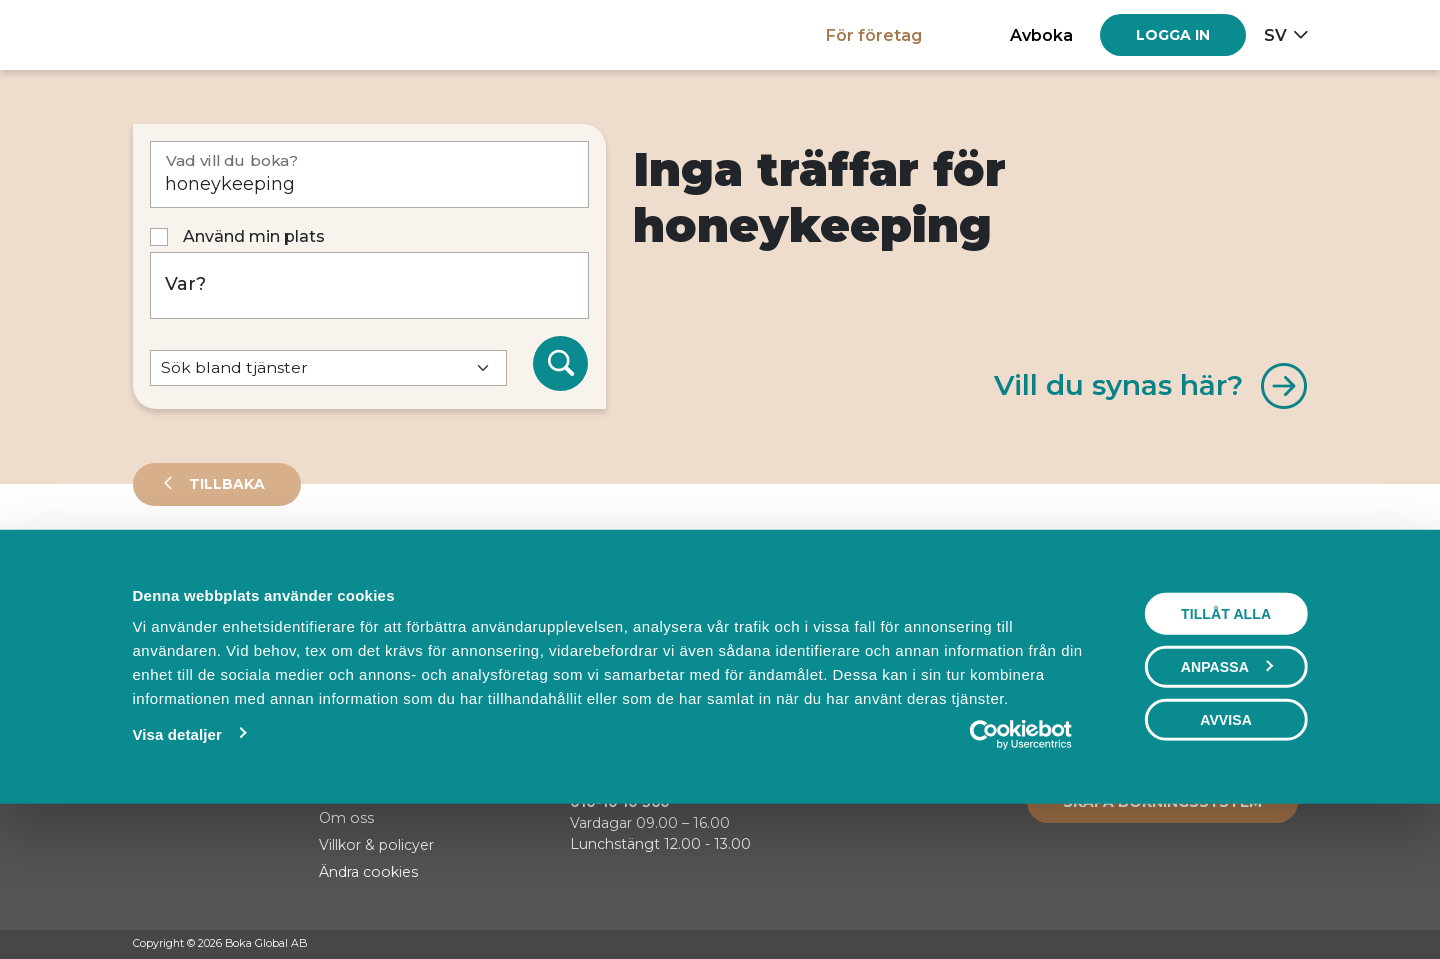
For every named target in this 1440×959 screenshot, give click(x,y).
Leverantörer (212, 574)
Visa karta (1226, 642)
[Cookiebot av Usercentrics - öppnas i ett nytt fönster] (1021, 872)
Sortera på (182, 640)
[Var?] (370, 285)
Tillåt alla (1226, 751)
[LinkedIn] (1298, 945)
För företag (874, 35)
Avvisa (1226, 857)
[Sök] (561, 364)
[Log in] (1173, 35)
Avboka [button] (1041, 35)
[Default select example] (328, 368)
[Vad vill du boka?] (370, 174)
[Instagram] (1260, 945)
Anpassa (1227, 804)
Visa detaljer (176, 871)
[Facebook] (1222, 945)
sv (1275, 35)
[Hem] (202, 34)
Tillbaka (225, 484)
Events (343, 574)
